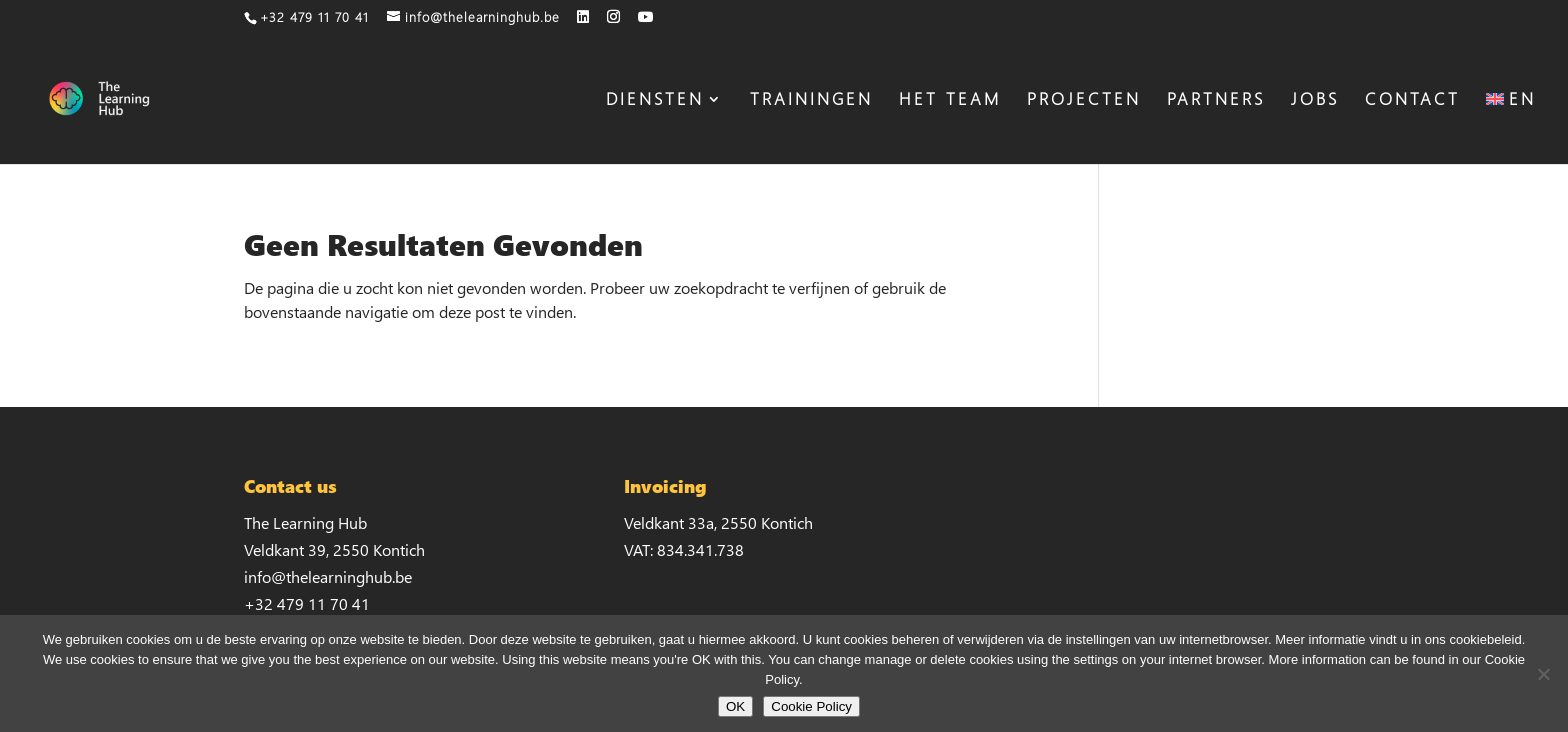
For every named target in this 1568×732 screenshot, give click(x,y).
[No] (1543, 674)
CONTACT (1412, 101)
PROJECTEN (1084, 101)
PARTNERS (1216, 101)
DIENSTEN (655, 101)
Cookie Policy (811, 706)
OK (735, 706)
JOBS (1315, 101)
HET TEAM (950, 101)
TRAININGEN (811, 101)
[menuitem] (1511, 128)
